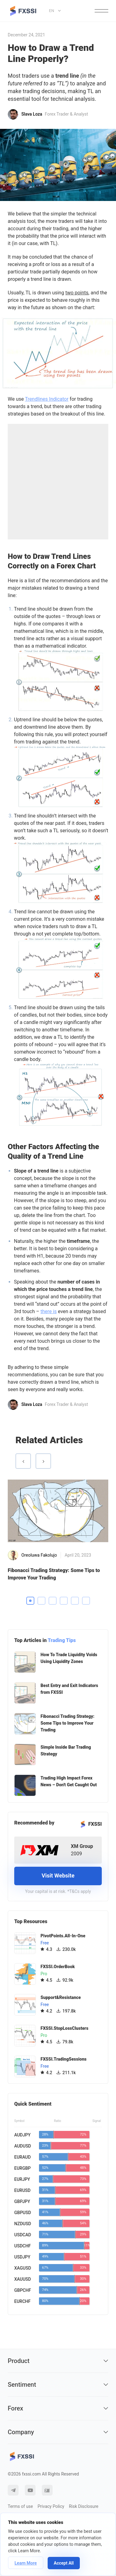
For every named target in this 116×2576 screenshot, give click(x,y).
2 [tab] (41, 1601)
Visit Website (57, 1875)
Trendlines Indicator (47, 399)
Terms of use (20, 2506)
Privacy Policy (51, 2506)
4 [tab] (64, 1601)
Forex (58, 2408)
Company (58, 2432)
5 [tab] (75, 1601)
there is (49, 1311)
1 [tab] (30, 1601)
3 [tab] (53, 1601)
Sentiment (58, 2384)
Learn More (26, 2563)
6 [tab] (86, 1601)
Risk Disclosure (83, 2506)
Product (58, 2361)
